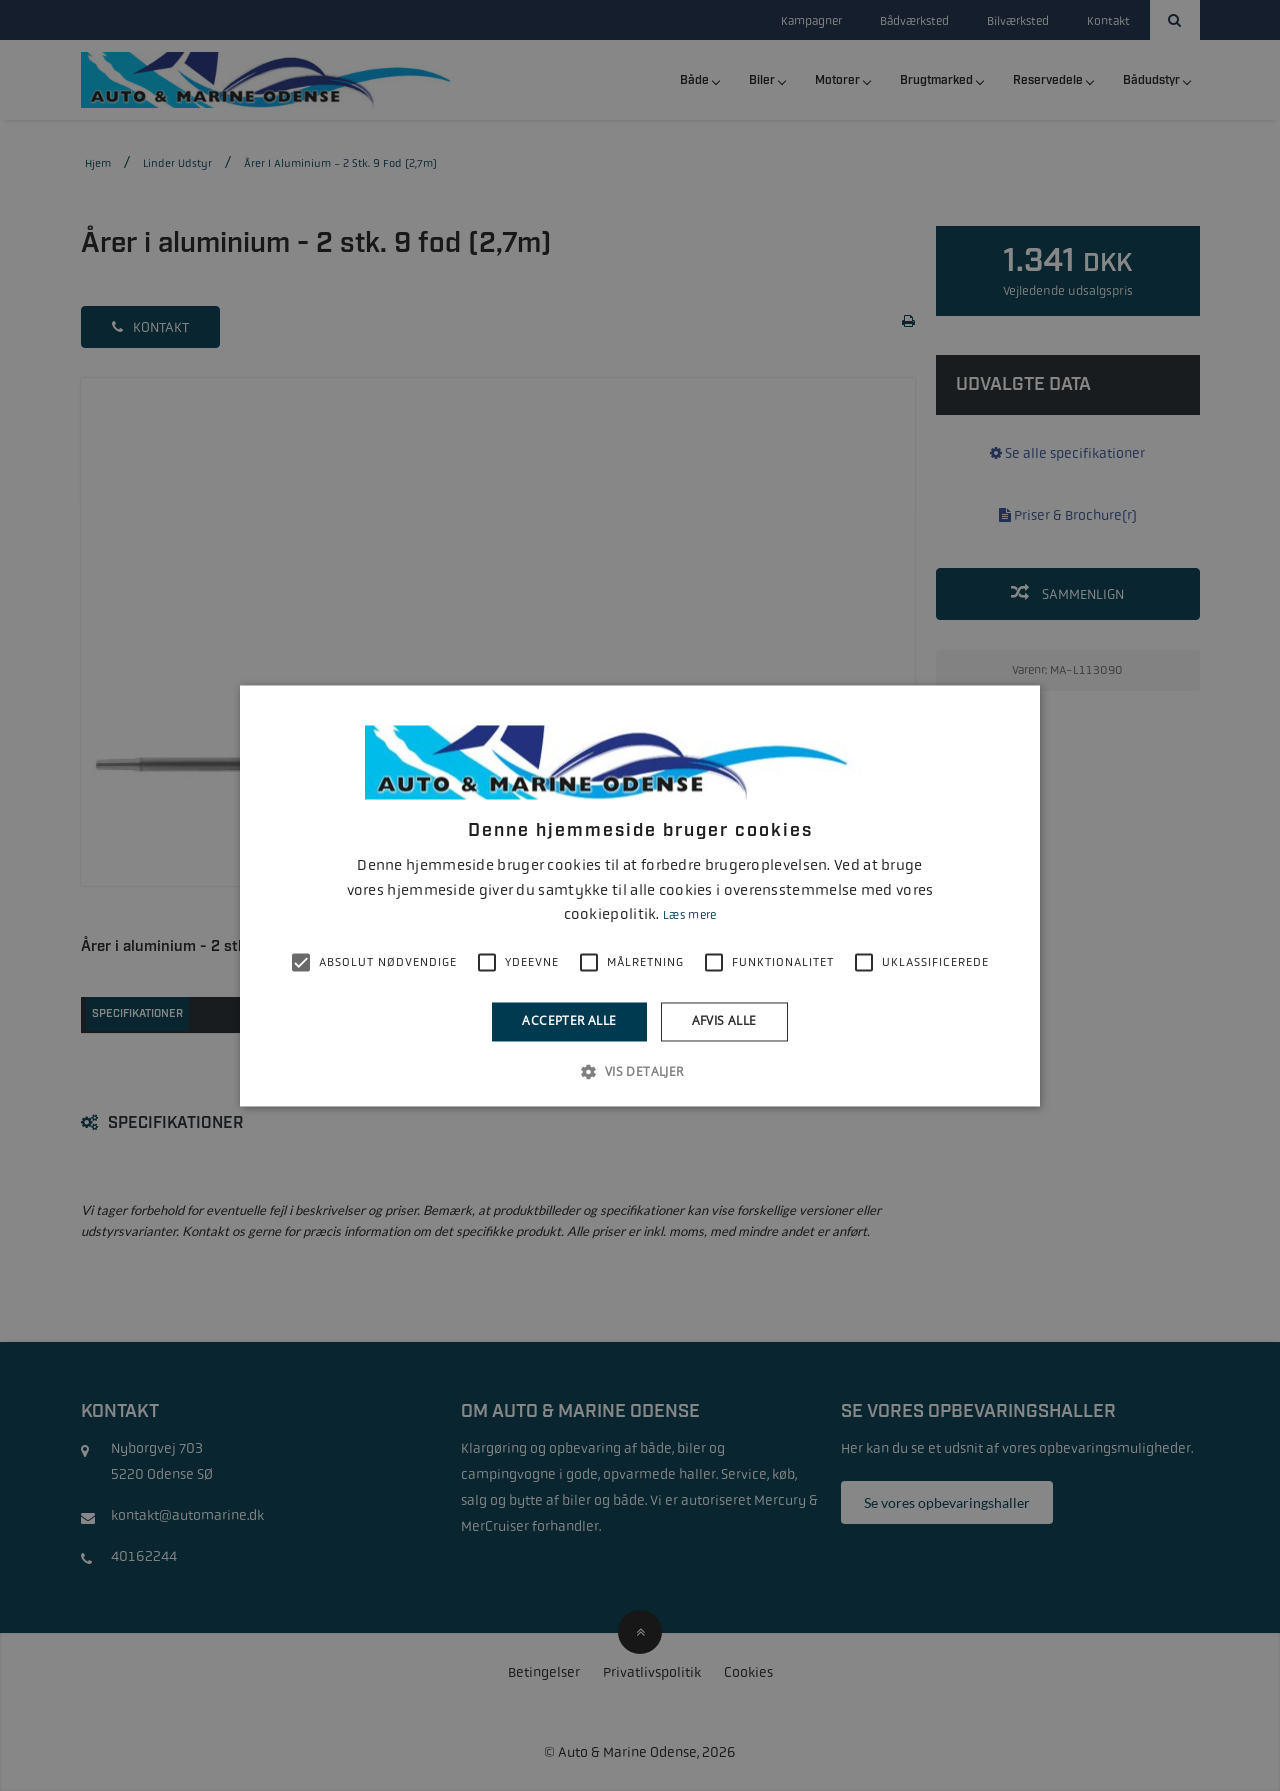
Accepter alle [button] (569, 1021)
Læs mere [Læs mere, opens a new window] (689, 916)
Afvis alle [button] (724, 1021)
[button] (639, 1071)
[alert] (640, 895)
